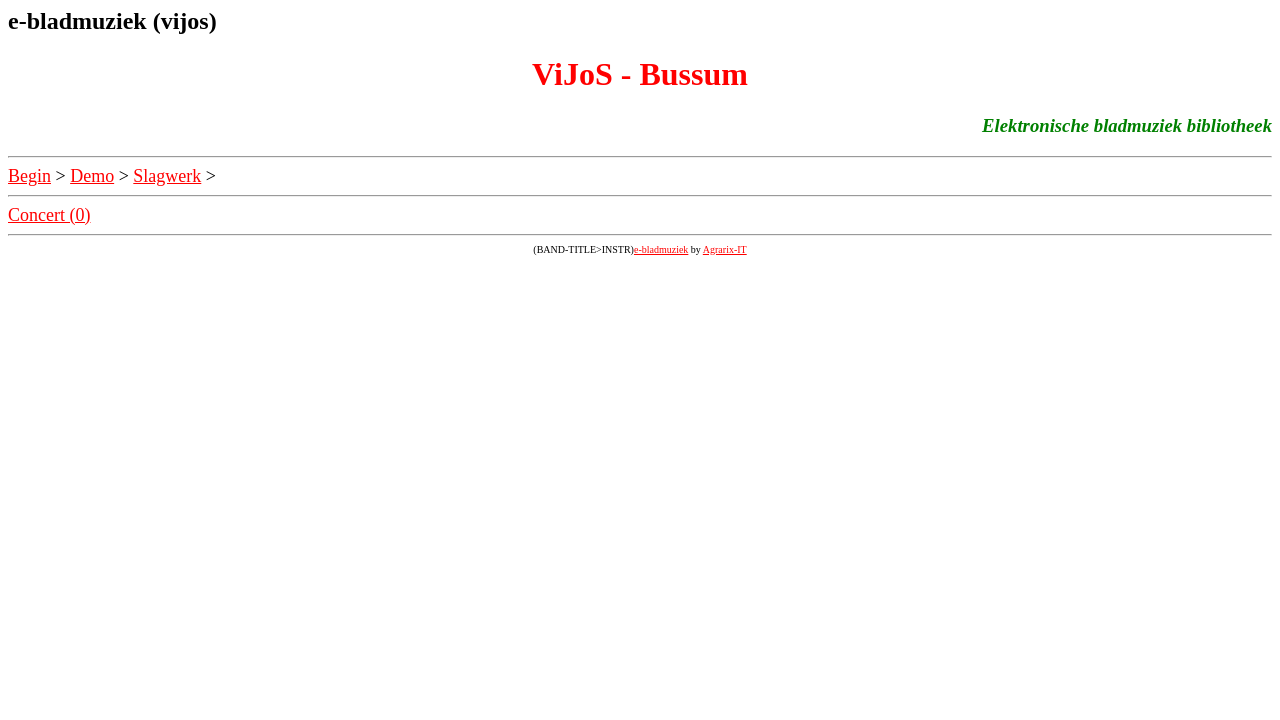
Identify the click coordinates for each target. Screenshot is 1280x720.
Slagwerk (167, 176)
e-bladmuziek (661, 249)
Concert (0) (49, 215)
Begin (29, 176)
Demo (92, 176)
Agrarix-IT (725, 249)
